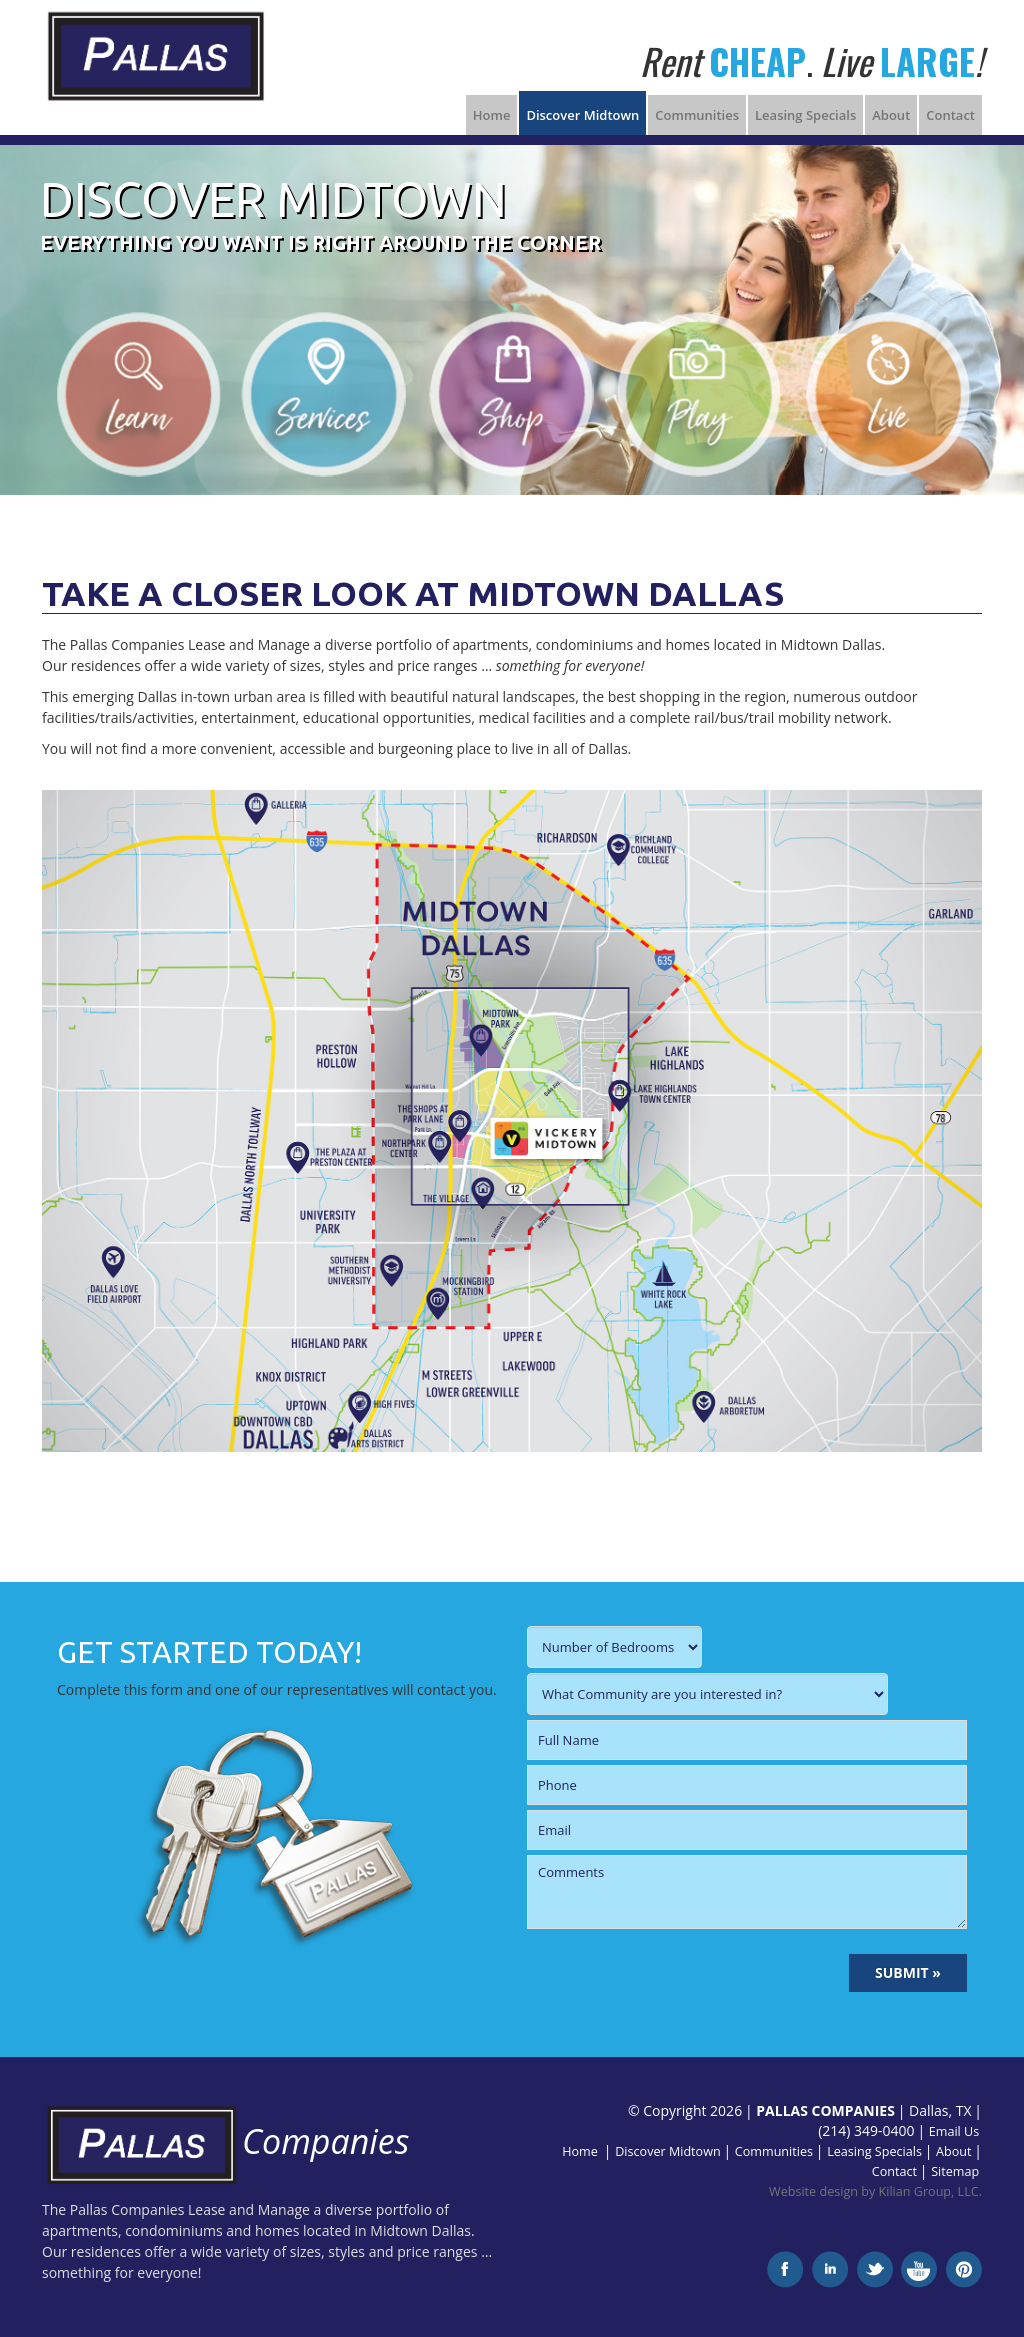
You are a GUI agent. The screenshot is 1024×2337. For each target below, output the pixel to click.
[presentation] (679, 1973)
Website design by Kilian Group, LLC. (875, 2191)
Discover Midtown (582, 115)
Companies (225, 2141)
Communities (697, 115)
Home (492, 115)
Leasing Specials (805, 115)
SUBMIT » (908, 1972)
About (891, 115)
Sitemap (955, 2171)
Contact (950, 115)
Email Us (954, 2131)
